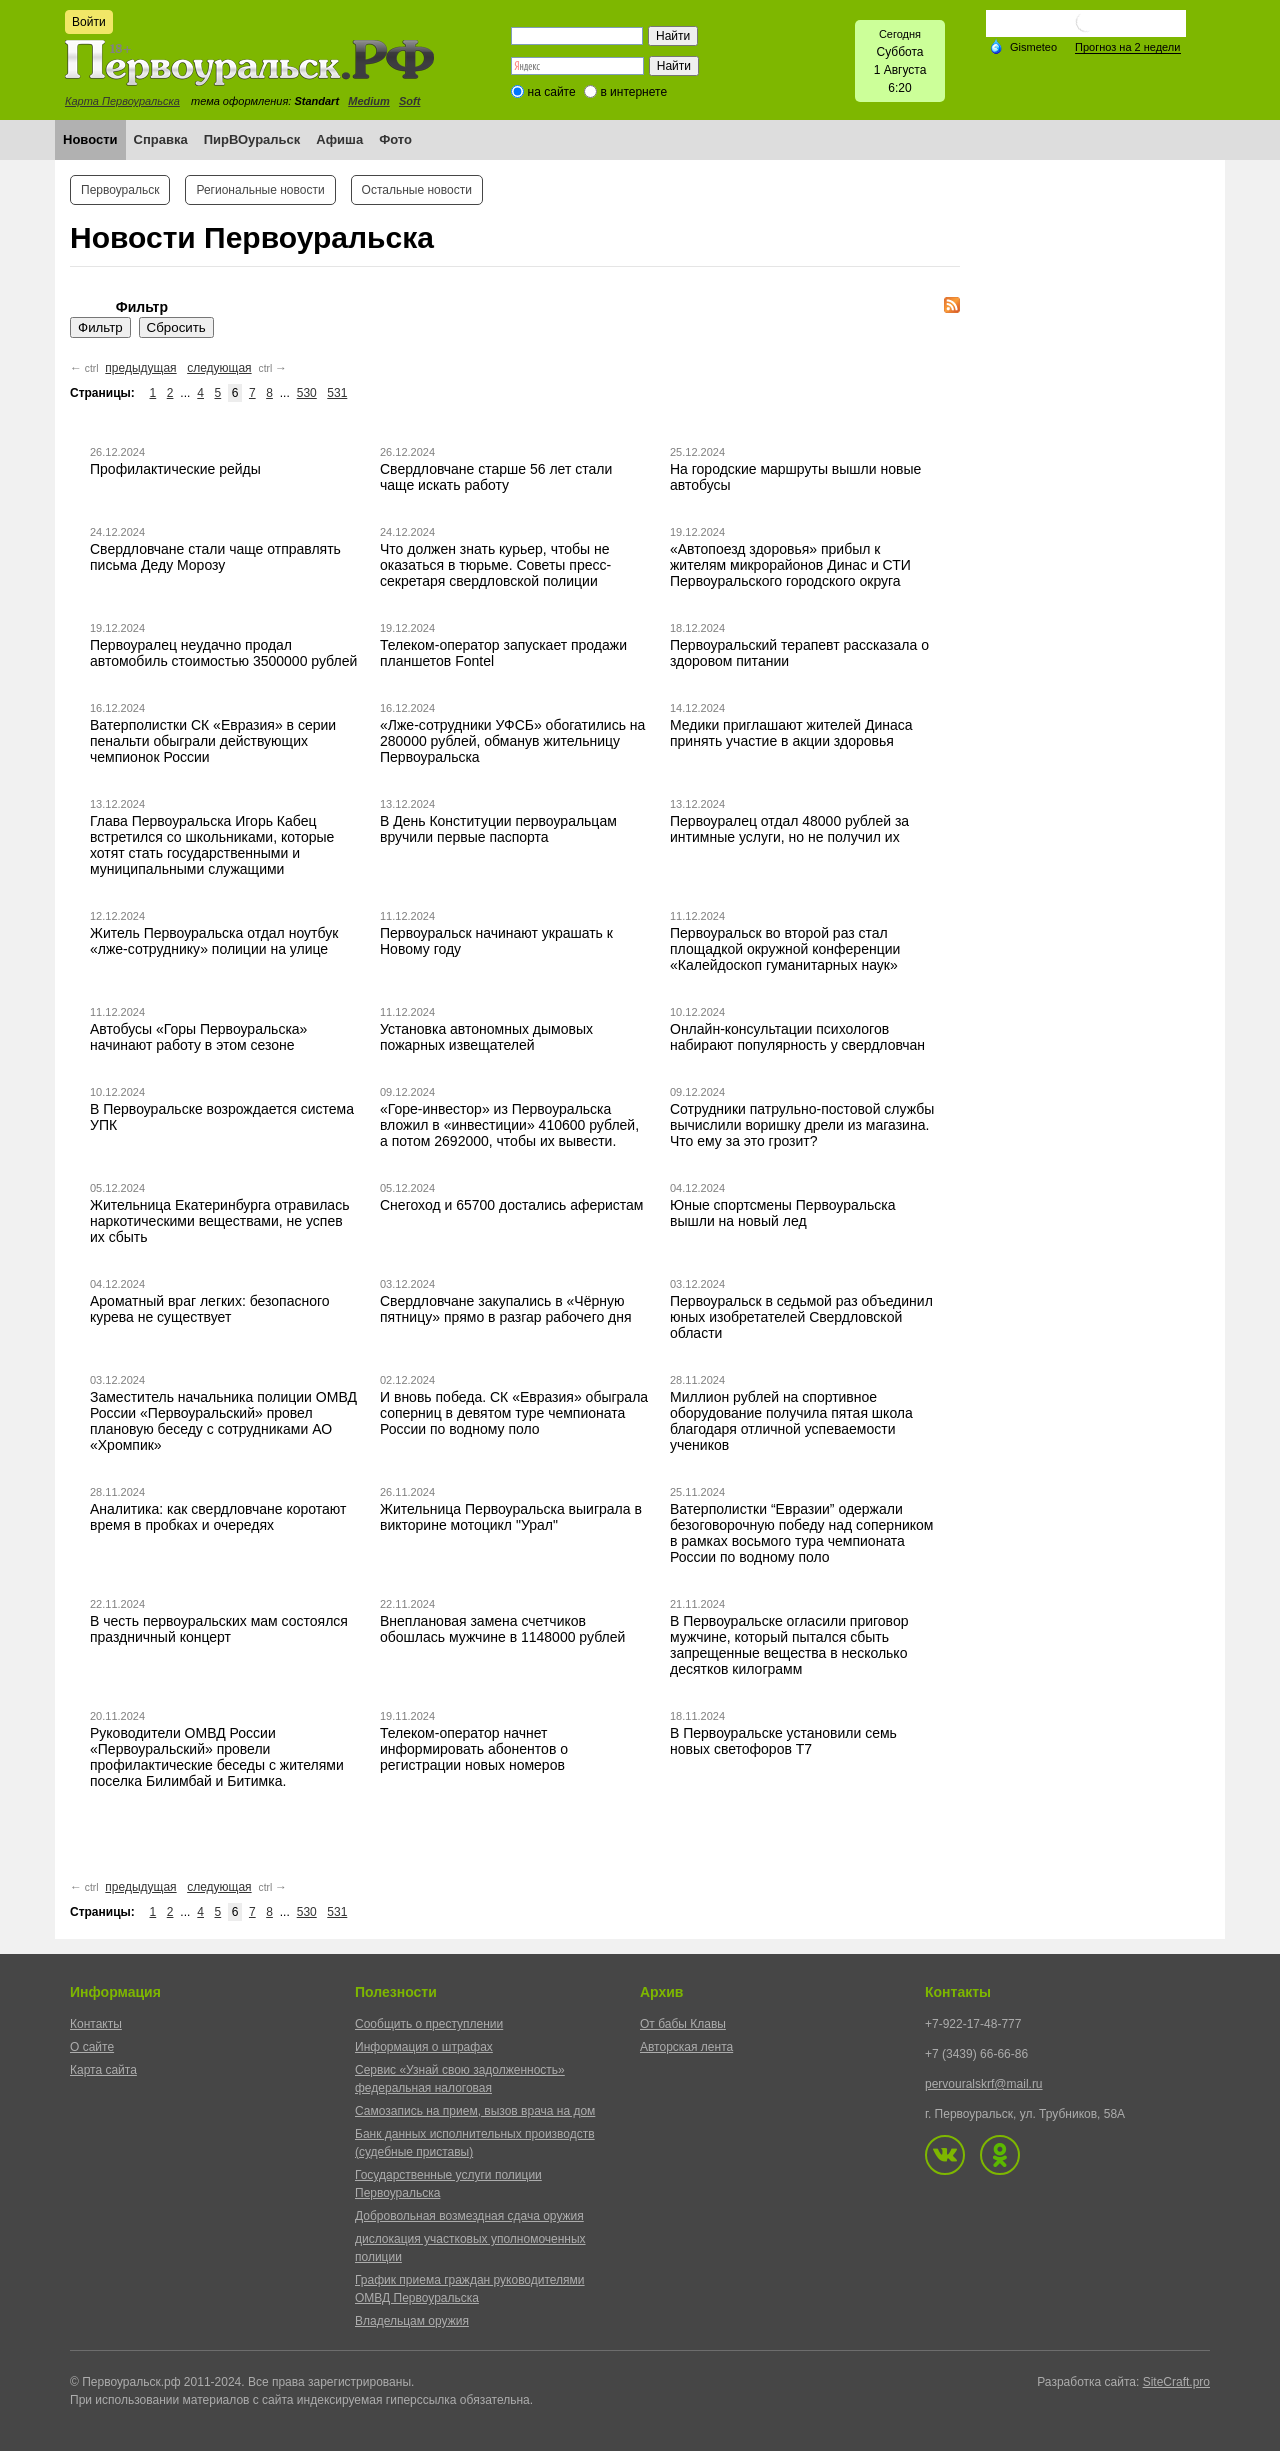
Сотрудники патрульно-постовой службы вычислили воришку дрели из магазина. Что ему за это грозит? (802, 1125)
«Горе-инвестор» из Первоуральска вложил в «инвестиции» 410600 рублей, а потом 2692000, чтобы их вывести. (509, 1125)
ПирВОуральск (252, 139)
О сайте (92, 2047)
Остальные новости (417, 190)
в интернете (633, 92)
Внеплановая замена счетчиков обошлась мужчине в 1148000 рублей (502, 1629)
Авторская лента (686, 2047)
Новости (90, 139)
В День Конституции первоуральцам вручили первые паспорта (498, 829)
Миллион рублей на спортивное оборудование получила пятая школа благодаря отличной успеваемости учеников (791, 1421)
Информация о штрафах (424, 2047)
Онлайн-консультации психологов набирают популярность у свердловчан (797, 1037)
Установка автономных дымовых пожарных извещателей (486, 1037)
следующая (219, 368)
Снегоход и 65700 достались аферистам (512, 1205)
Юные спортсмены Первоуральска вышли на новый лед (782, 1213)
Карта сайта (103, 2070)
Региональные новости (260, 190)
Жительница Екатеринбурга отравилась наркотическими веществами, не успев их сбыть (219, 1221)
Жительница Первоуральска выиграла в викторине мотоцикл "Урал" (511, 1517)
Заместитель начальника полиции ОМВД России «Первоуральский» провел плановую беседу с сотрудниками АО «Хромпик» (223, 1421)
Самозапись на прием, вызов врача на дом (475, 2111)
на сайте (552, 92)
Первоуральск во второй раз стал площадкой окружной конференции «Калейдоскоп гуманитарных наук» (785, 949)
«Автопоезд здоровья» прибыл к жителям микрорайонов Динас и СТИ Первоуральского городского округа (790, 565)
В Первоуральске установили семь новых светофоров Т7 (783, 1741)
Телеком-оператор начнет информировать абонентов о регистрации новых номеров (474, 1749)
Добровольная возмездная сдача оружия (469, 2216)
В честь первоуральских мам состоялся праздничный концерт (219, 1629)
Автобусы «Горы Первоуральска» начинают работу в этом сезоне (198, 1037)
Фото (395, 139)
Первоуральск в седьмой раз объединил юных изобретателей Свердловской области (801, 1317)
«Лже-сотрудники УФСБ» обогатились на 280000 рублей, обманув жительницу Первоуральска (512, 741)
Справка (161, 139)
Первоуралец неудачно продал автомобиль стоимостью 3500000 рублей (223, 653)
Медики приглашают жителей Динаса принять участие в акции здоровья (791, 733)
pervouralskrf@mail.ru (984, 2084)
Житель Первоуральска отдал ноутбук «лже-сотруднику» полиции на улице (214, 941)
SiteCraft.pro (1176, 2382)
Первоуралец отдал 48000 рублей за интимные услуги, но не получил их (789, 829)
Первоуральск (120, 190)
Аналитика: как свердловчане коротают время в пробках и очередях (218, 1517)
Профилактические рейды (175, 469)
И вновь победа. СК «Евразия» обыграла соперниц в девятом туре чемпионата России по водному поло (514, 1413)
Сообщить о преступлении (429, 2024)
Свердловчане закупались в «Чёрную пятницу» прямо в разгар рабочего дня (506, 1309)
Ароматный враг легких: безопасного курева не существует (210, 1309)
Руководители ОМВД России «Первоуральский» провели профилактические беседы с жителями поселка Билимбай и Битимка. (217, 1757)
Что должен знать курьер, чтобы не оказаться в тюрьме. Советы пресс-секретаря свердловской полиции (495, 565)
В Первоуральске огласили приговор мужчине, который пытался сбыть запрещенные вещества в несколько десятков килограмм (789, 1645)
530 (307, 393)
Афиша (339, 139)
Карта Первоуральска (122, 101)
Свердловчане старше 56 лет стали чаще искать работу (496, 477)
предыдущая (140, 368)
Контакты (96, 2024)
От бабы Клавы (683, 2024)
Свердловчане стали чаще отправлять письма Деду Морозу (215, 557)
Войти (89, 22)
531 (337, 393)
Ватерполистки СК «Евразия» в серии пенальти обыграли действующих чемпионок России (213, 741)
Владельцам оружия (412, 2321)
